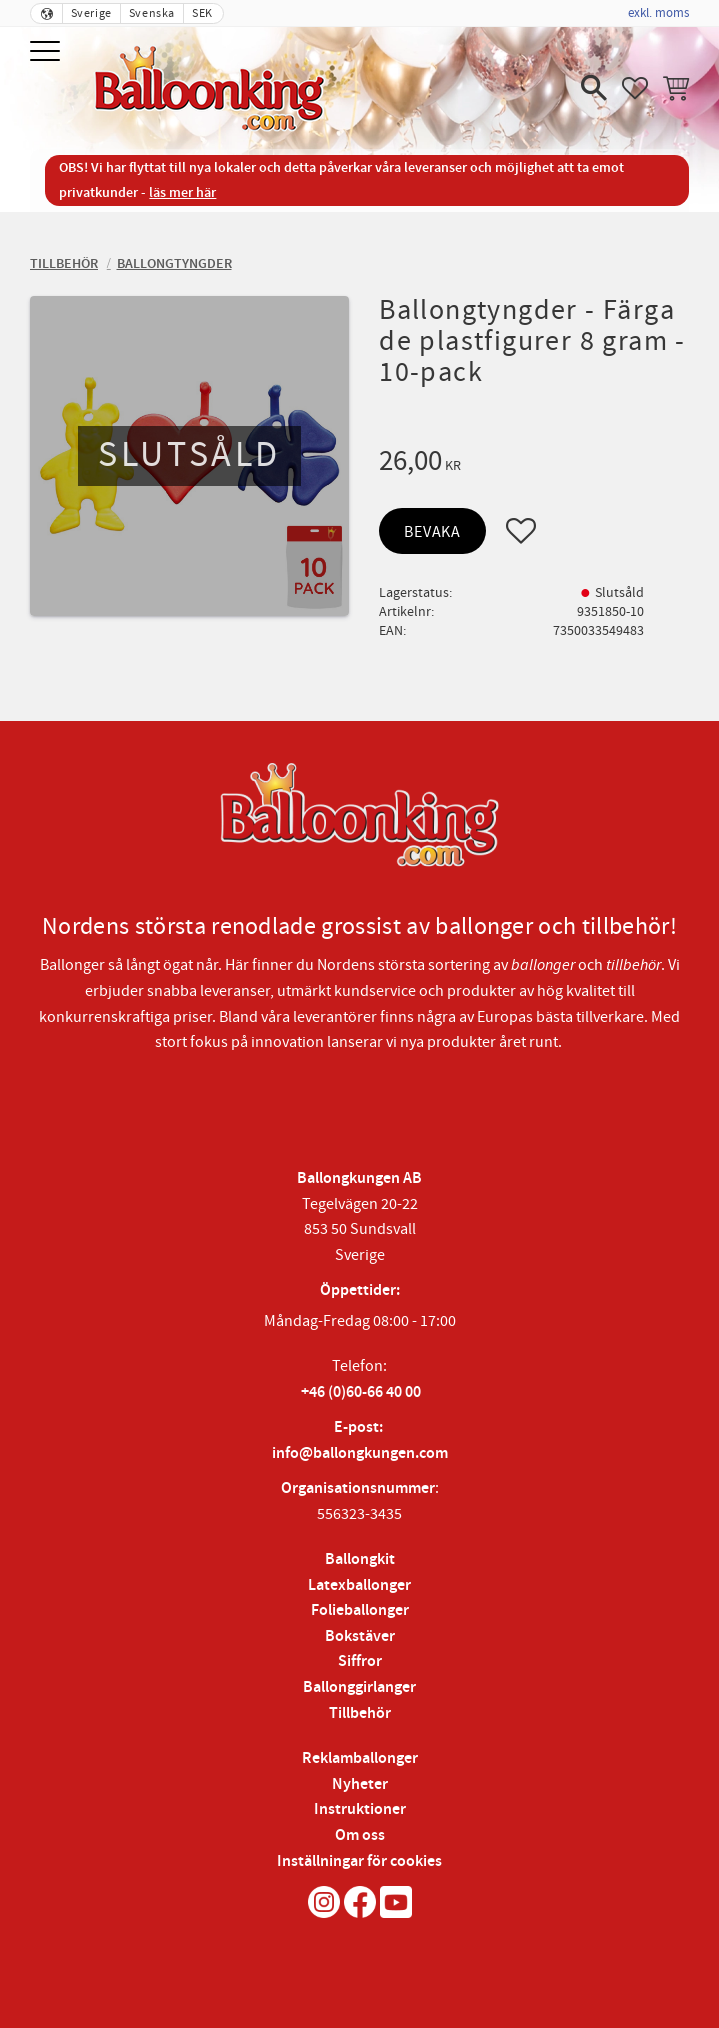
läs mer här (182, 192)
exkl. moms (658, 13)
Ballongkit (360, 1559)
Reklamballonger (360, 1758)
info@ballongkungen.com (360, 1453)
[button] (47, 52)
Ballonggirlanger (359, 1687)
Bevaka (432, 532)
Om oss (360, 1835)
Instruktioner (360, 1809)
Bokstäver (360, 1636)
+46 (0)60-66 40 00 (361, 1392)
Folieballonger (360, 1610)
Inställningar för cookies (359, 1861)
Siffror (360, 1661)
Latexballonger (359, 1585)
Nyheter (360, 1784)
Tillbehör (360, 1713)
